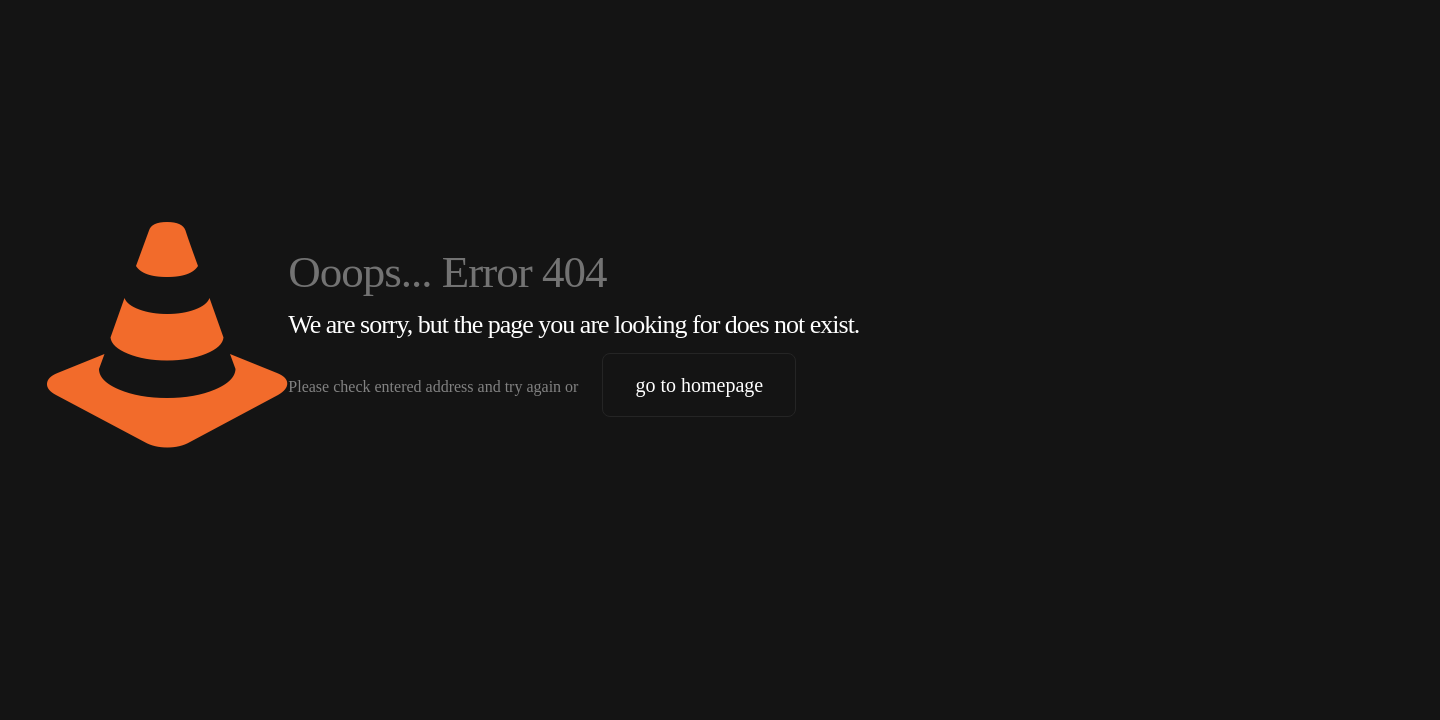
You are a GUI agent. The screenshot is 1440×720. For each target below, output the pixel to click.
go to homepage (699, 385)
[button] (44, 676)
